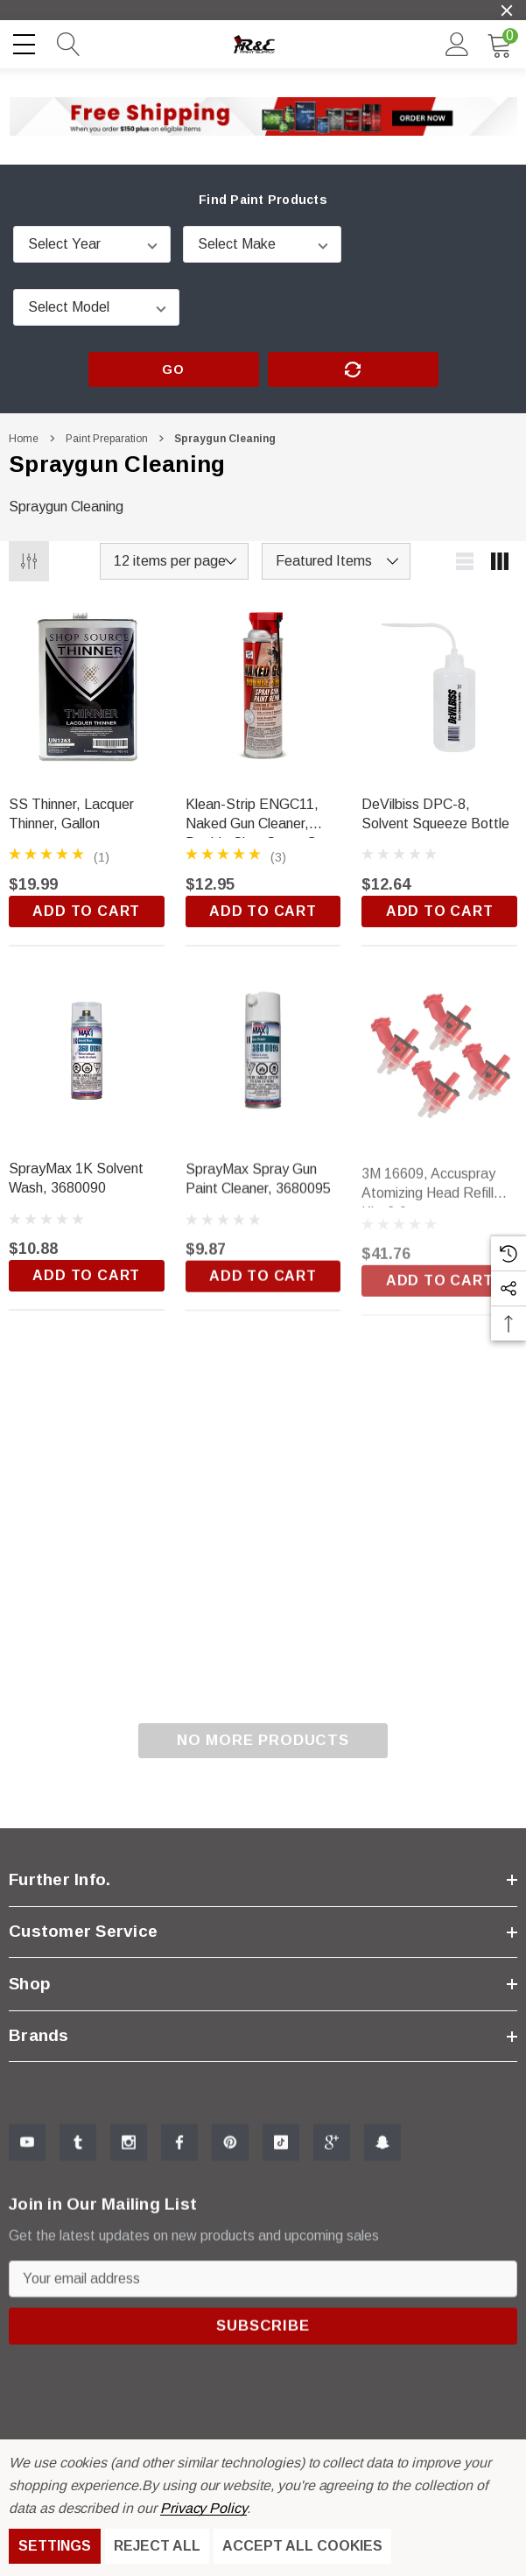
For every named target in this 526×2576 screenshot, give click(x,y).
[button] (263, 116)
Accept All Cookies (302, 2545)
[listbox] (336, 561)
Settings (54, 2545)
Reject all (157, 2545)
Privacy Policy (203, 2508)
